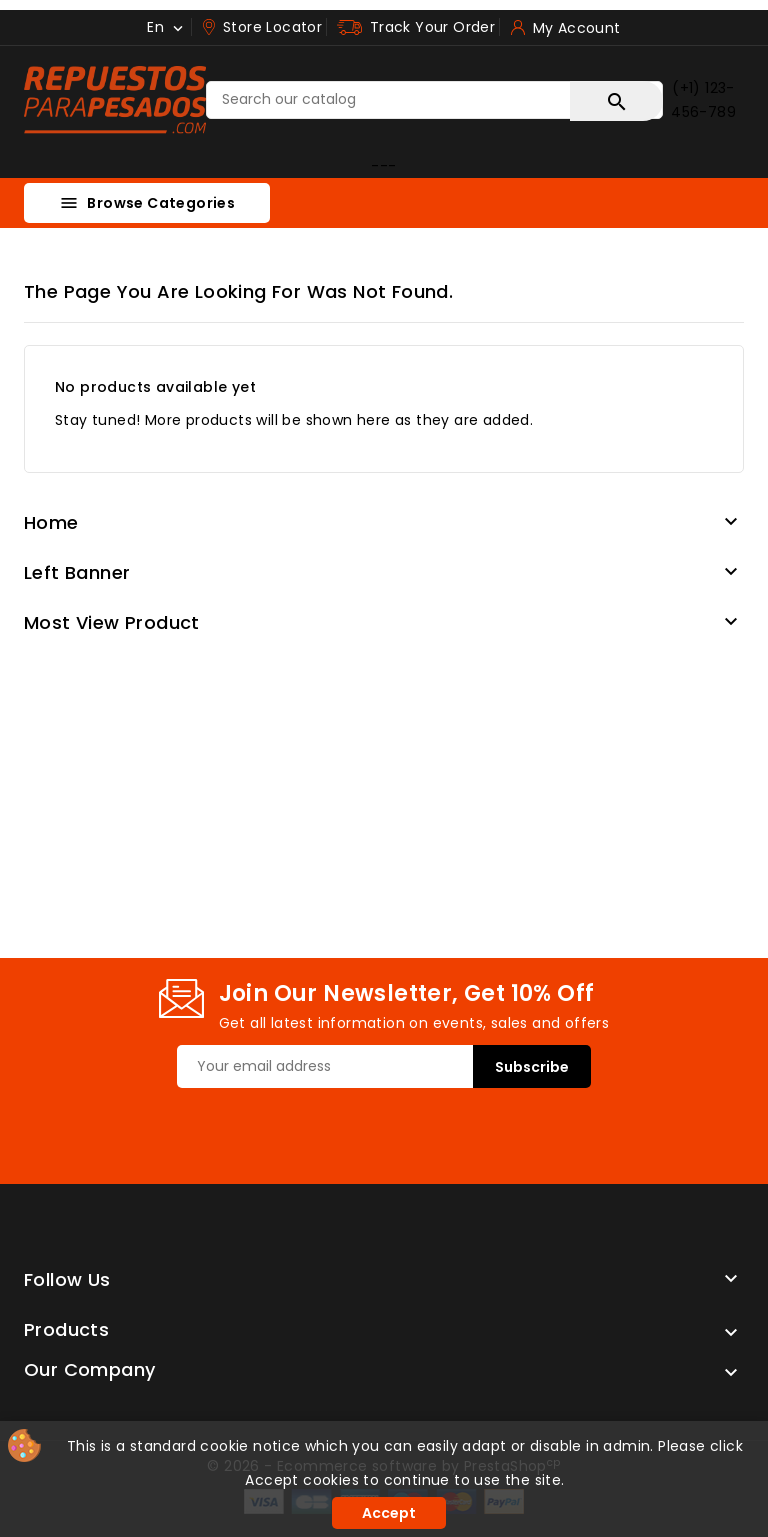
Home (51, 522)
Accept (389, 1513)
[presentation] (329, 1127)
